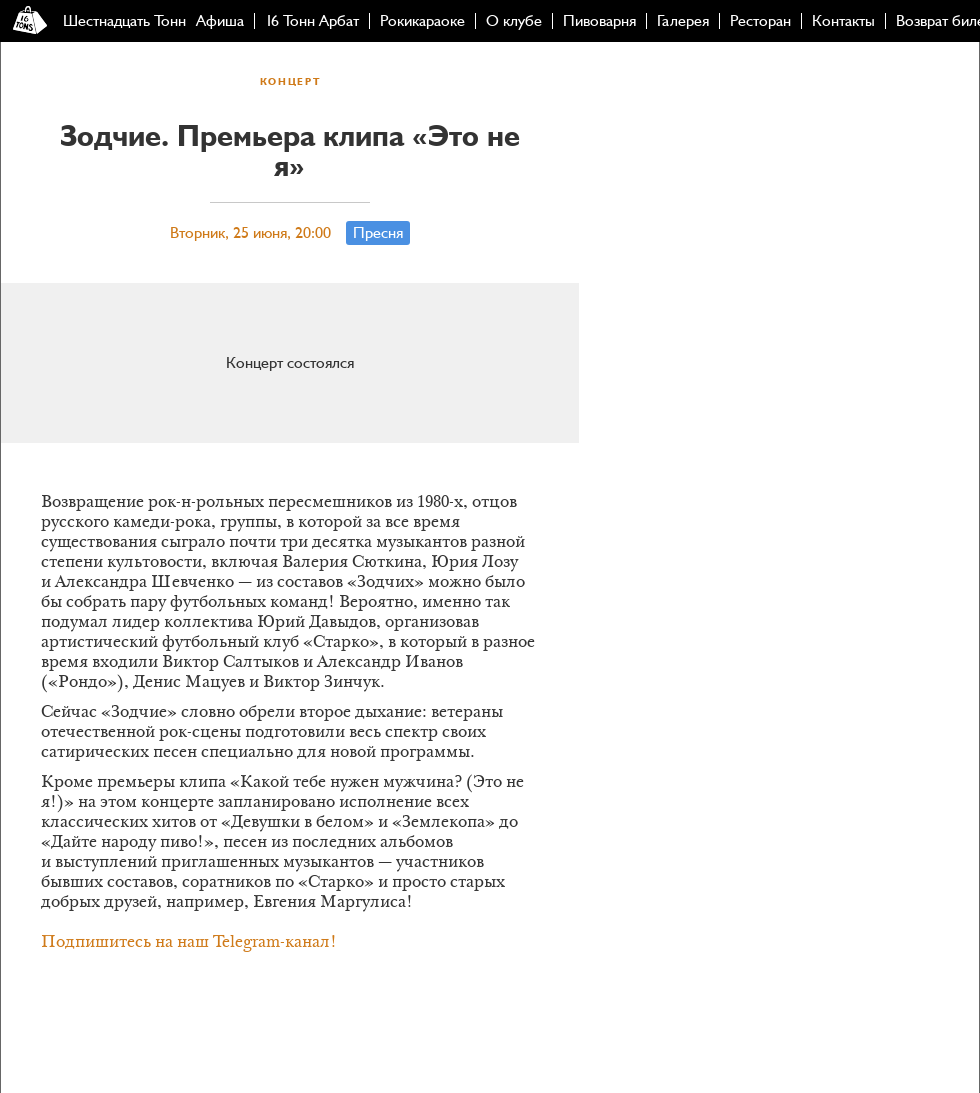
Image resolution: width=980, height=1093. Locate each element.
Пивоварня (599, 21)
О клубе (514, 21)
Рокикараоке (422, 21)
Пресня (378, 233)
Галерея (683, 21)
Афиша (220, 21)
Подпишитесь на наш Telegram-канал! (189, 943)
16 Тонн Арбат (312, 21)
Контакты (843, 21)
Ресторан (760, 21)
